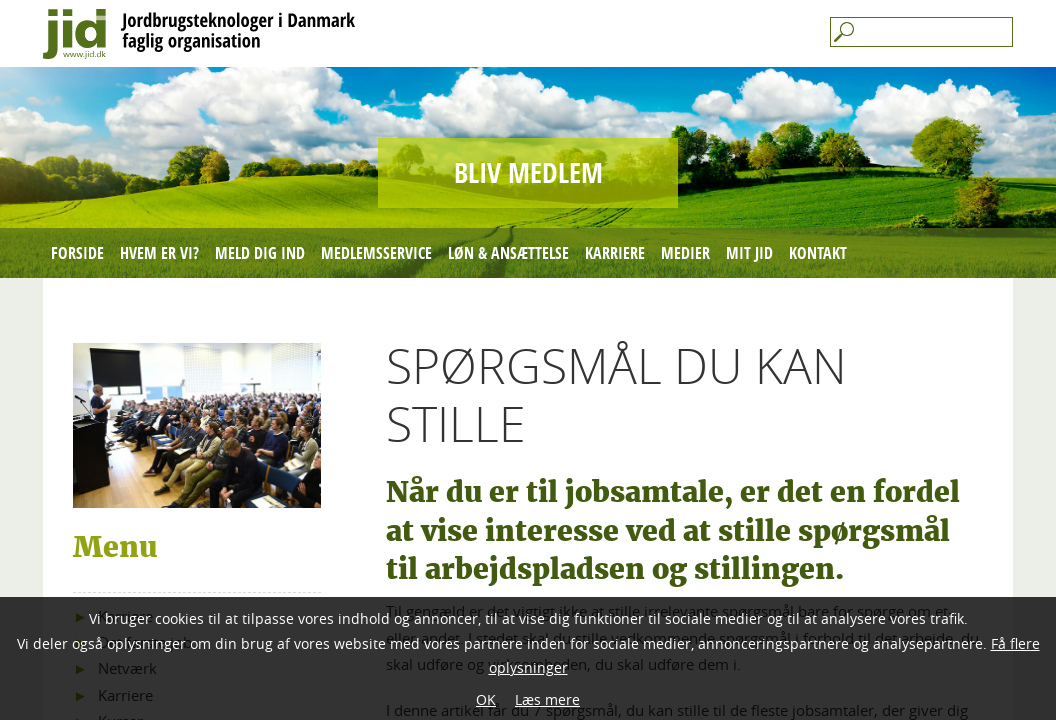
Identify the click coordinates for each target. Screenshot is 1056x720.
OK (486, 699)
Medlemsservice (376, 253)
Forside (77, 253)
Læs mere (547, 699)
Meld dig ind (260, 253)
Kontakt (818, 253)
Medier (685, 253)
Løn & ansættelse (508, 253)
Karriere (615, 253)
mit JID (749, 253)
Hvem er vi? (159, 253)
